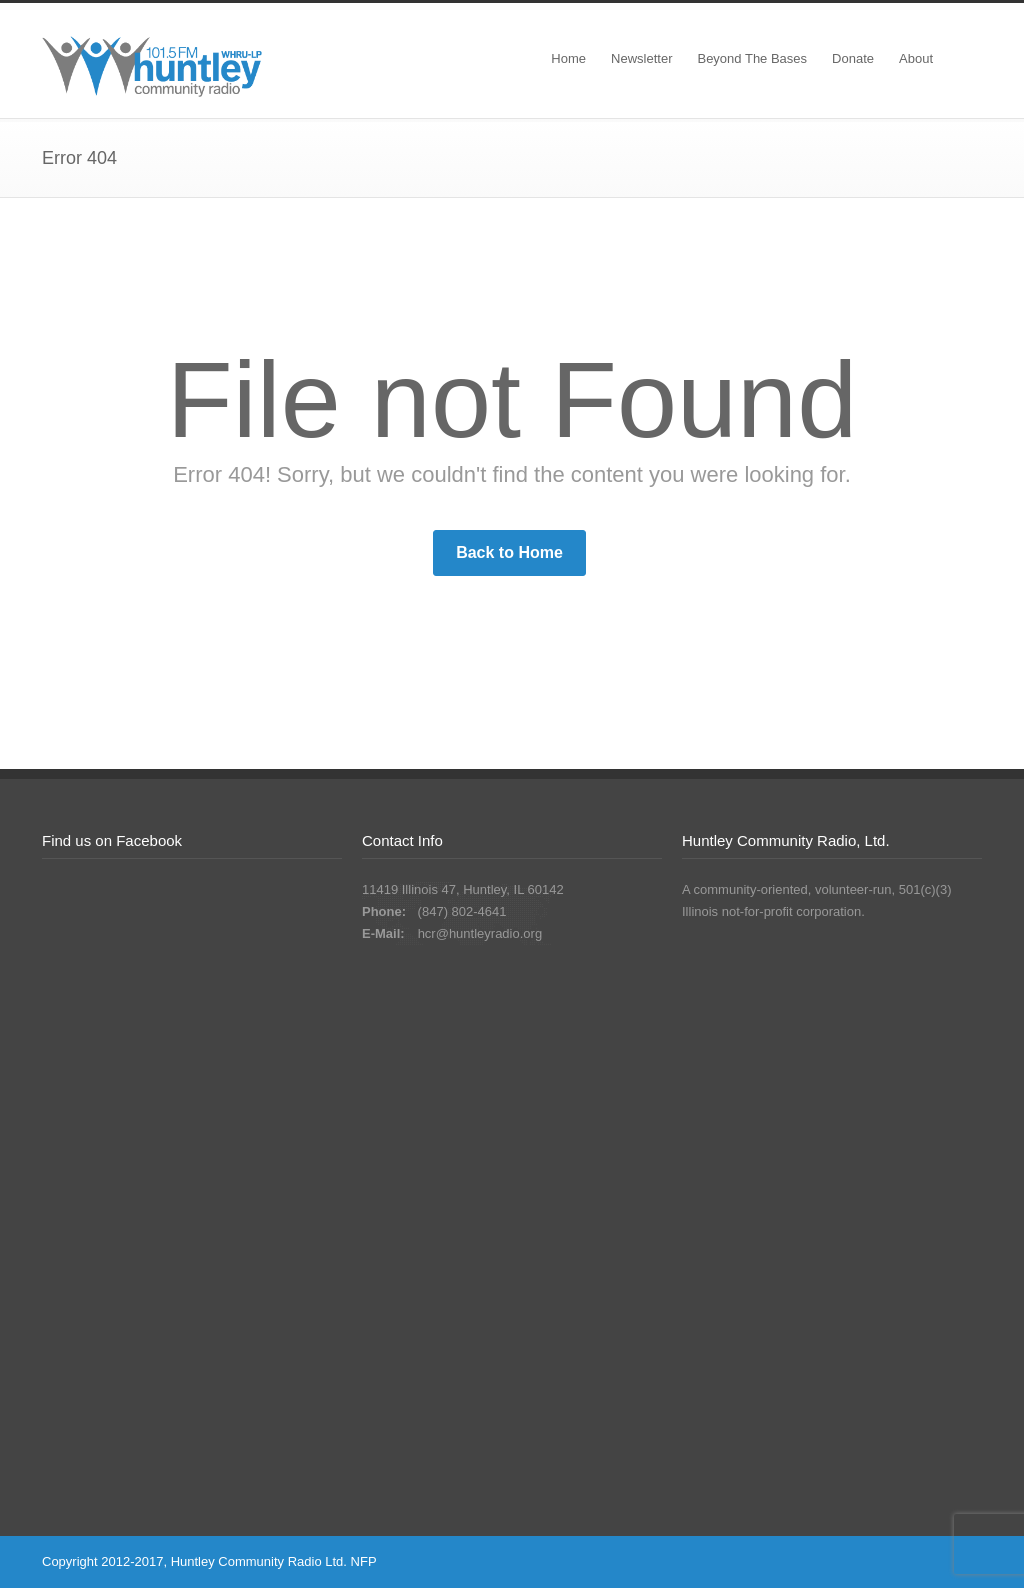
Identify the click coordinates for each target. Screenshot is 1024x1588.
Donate (853, 58)
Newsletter (641, 58)
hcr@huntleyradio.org (480, 933)
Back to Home (509, 552)
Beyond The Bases (752, 58)
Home (568, 58)
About (916, 58)
